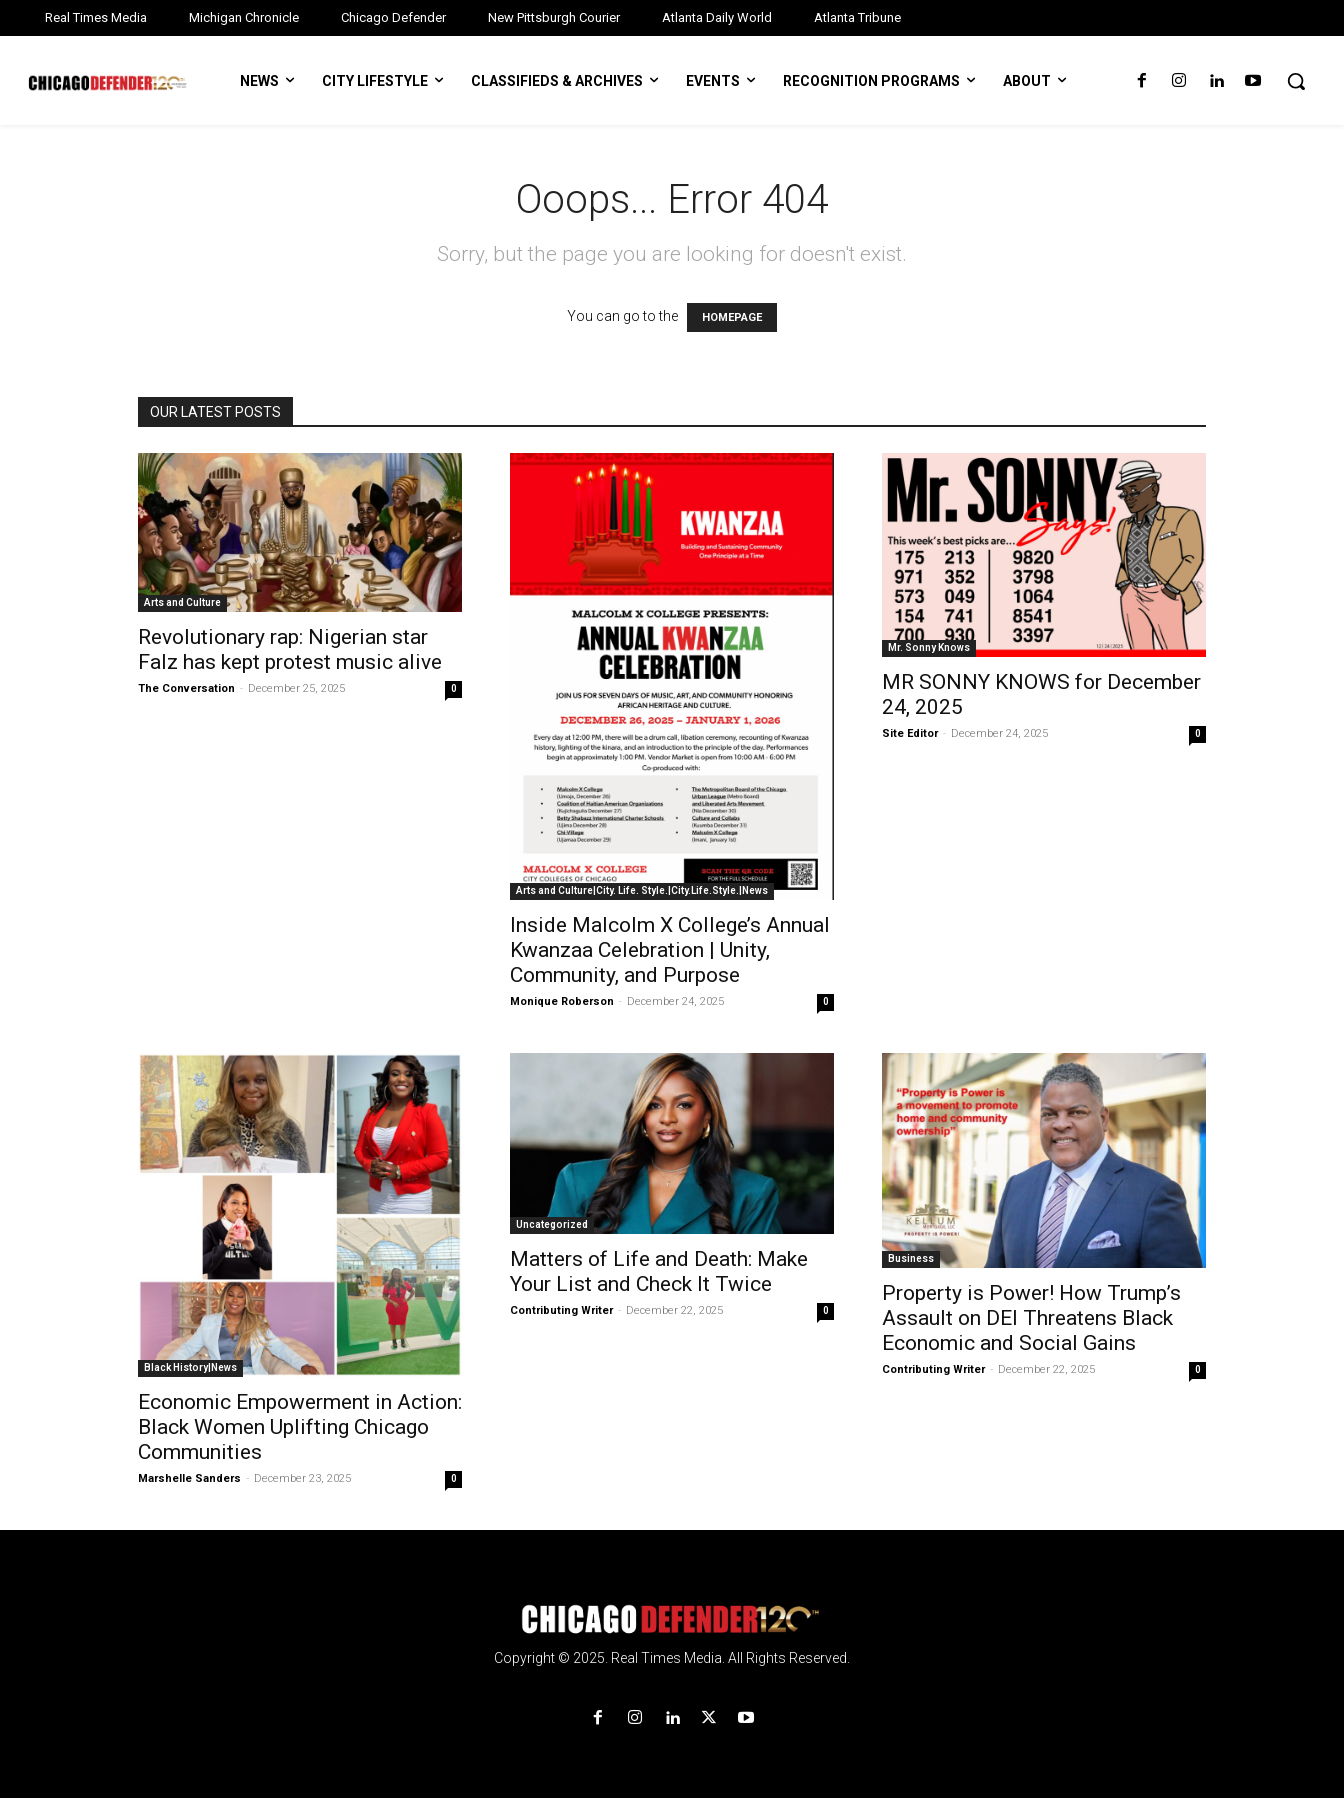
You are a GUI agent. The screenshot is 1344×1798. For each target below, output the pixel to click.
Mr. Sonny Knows (929, 647)
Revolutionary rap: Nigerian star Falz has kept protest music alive (290, 649)
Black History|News (190, 1367)
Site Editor (910, 733)
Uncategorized (552, 1224)
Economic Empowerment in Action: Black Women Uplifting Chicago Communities (300, 1427)
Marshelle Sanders (189, 1478)
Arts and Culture (182, 602)
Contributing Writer (561, 1310)
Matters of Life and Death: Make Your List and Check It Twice (659, 1271)
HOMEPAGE (732, 317)
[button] (1296, 81)
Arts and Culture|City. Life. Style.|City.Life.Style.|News (642, 890)
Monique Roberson (562, 1001)
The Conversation (186, 688)
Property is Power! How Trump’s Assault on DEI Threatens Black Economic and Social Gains (1031, 1318)
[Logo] (672, 1619)
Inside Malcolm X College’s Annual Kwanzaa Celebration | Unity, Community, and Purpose (670, 950)
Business (911, 1258)
